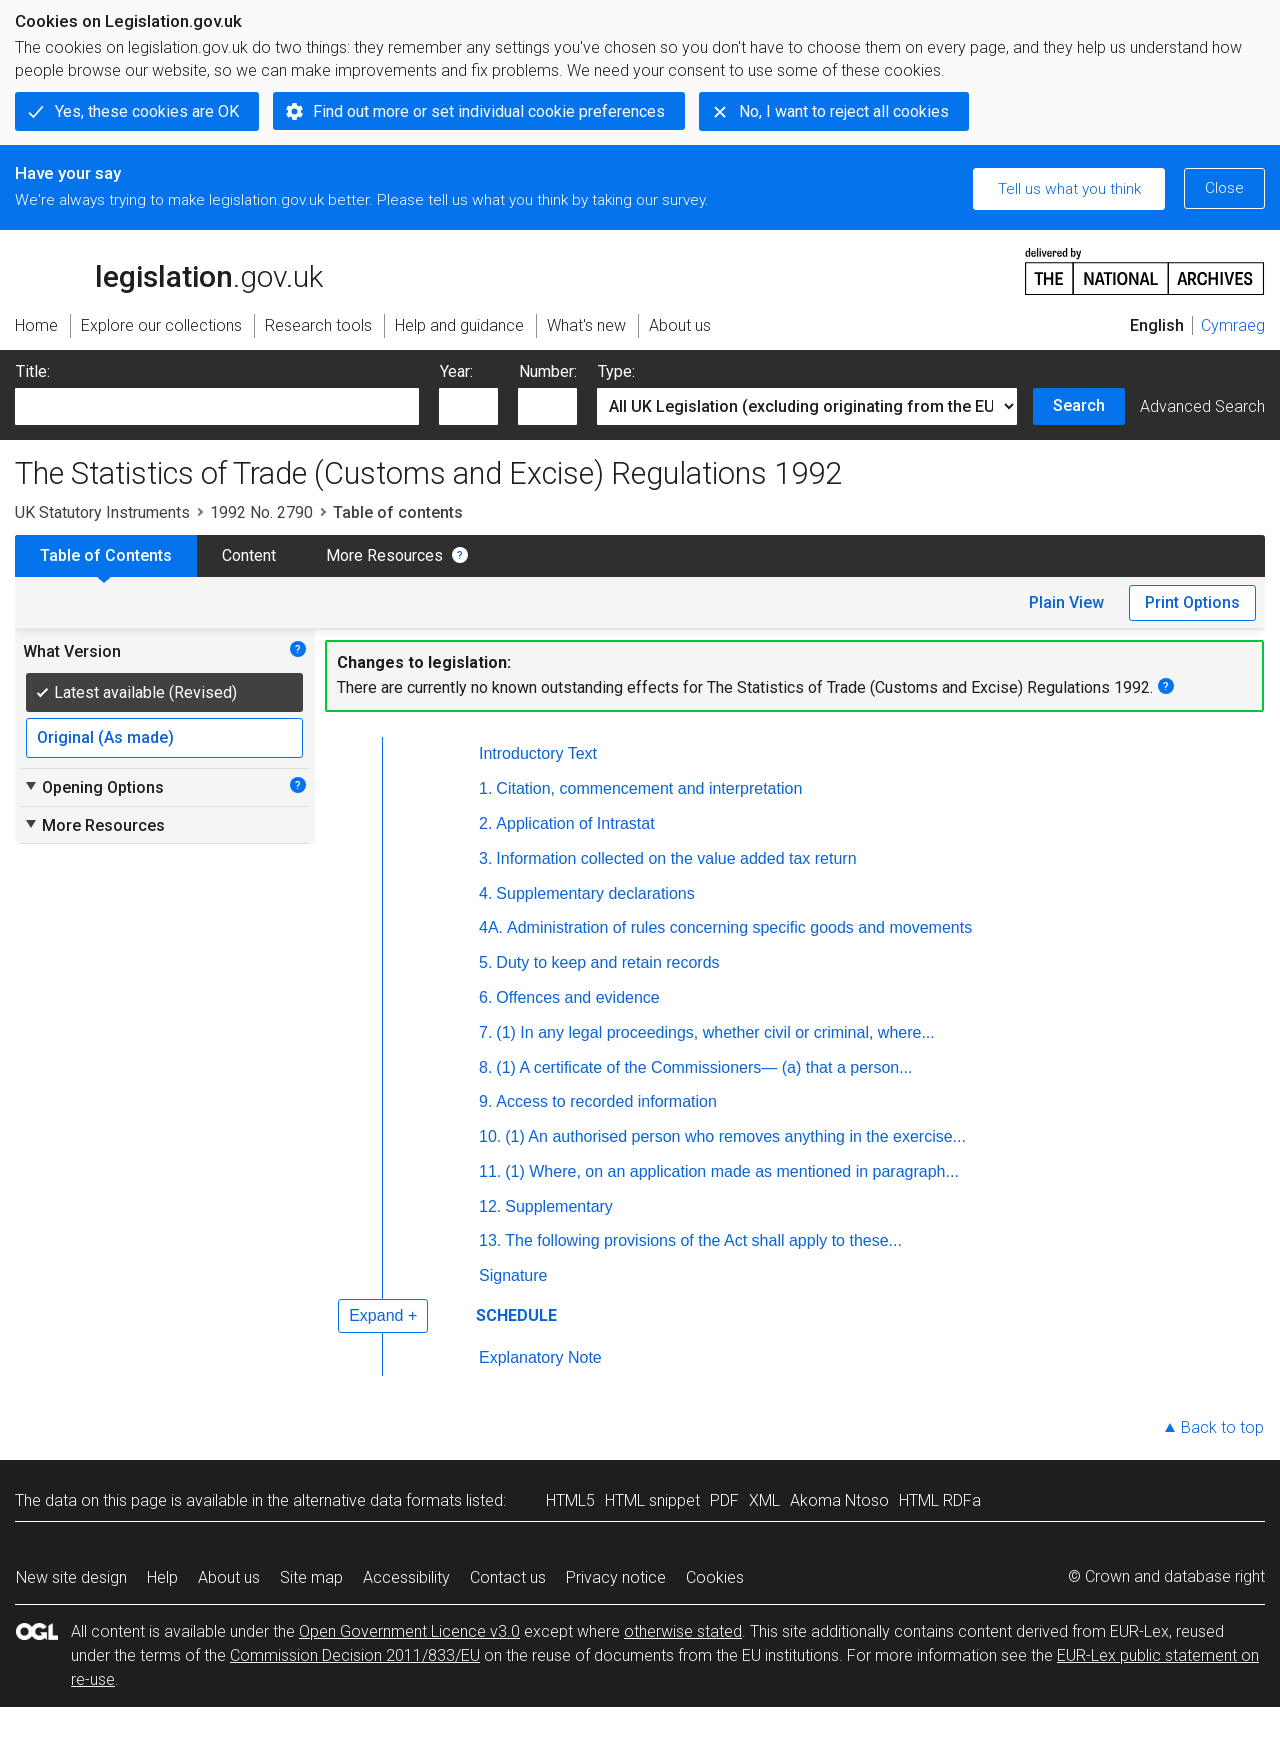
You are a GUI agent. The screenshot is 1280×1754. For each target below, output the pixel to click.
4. (485, 893)
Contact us (508, 1577)
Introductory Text (538, 753)
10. (490, 1136)
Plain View (1066, 602)
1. (485, 788)
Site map (311, 1577)
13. (490, 1240)
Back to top (1222, 1427)
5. (485, 962)
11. (490, 1171)
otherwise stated (683, 1631)
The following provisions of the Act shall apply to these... (703, 1240)
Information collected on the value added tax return (676, 858)
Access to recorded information (606, 1101)
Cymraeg (1233, 325)
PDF (724, 1500)
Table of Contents (106, 555)
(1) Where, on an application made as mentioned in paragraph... (732, 1171)
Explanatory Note (540, 1357)
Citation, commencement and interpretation (649, 788)
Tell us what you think (1069, 189)
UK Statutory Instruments (102, 512)
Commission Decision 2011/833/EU (355, 1655)
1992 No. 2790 (261, 512)
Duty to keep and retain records (607, 962)
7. (485, 1032)
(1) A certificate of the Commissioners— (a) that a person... (704, 1067)
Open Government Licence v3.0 (409, 1631)
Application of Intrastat (575, 823)
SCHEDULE (516, 1315)
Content (249, 555)
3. (485, 858)
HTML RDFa (940, 1500)
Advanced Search (1202, 406)
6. (485, 997)
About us (229, 1577)
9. (485, 1101)
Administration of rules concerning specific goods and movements (739, 927)
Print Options (1192, 602)
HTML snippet (652, 1500)
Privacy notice (616, 1577)
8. (485, 1067)
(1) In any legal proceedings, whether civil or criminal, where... (715, 1032)
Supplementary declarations (595, 893)
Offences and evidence (577, 997)
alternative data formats (377, 1500)
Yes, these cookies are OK (147, 111)
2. (485, 823)
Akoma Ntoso (839, 1500)
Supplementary (559, 1206)
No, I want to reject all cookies (844, 111)
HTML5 (570, 1500)
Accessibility (406, 1577)
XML (764, 1500)
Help (162, 1577)
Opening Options (93, 787)
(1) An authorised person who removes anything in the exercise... (735, 1136)
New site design (71, 1577)
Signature (513, 1275)
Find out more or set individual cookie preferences (489, 111)
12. (490, 1206)
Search (1079, 405)
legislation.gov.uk (169, 270)
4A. (491, 927)
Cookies (715, 1577)
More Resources (384, 555)
